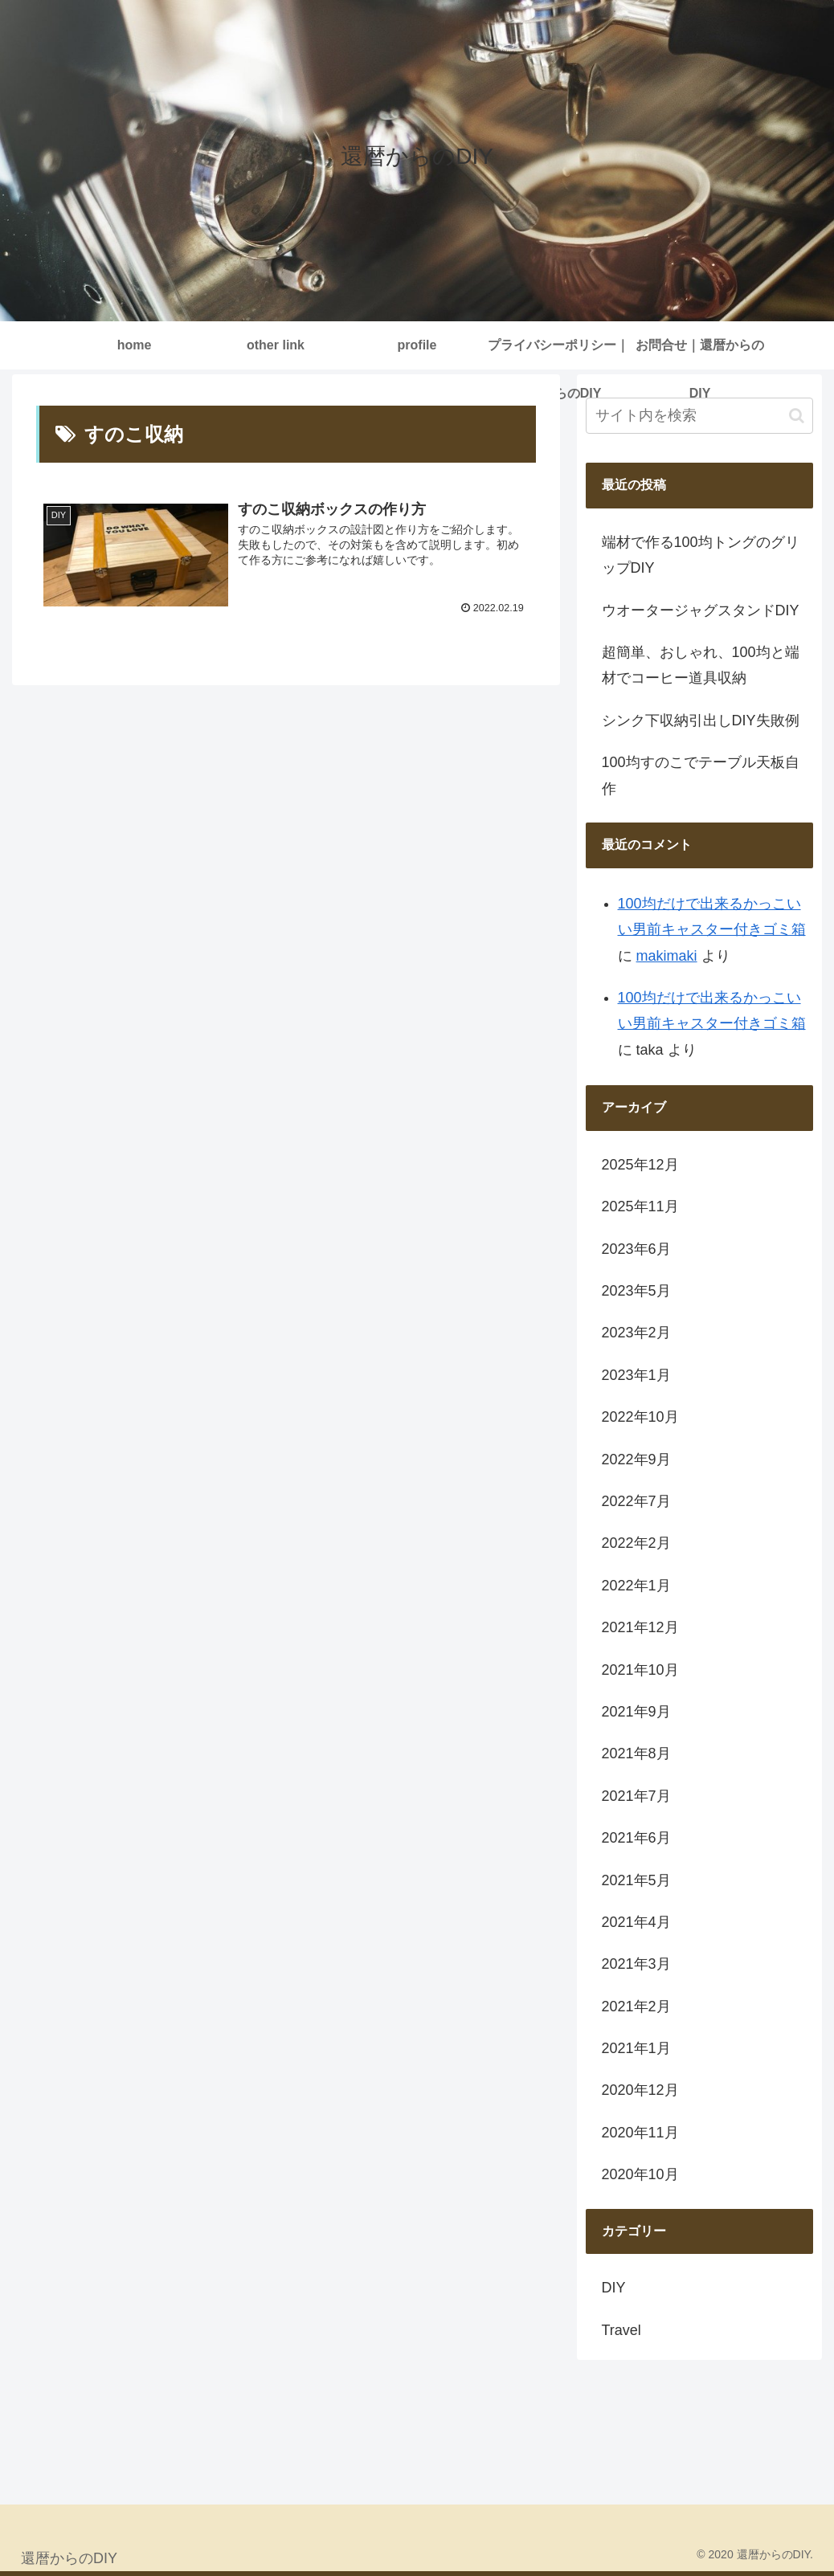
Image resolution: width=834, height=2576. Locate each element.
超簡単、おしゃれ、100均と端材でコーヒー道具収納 (700, 665)
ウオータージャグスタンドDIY (700, 610)
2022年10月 (640, 1417)
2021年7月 (636, 1796)
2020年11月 (640, 2133)
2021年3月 (636, 1964)
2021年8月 (636, 1753)
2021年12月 (640, 1627)
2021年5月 (636, 1880)
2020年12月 (640, 2090)
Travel (621, 2330)
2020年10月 (640, 2174)
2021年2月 (636, 2006)
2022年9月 (636, 1459)
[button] (797, 415)
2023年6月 (636, 1249)
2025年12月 (640, 1165)
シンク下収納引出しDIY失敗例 (700, 720)
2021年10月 (640, 1670)
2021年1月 (636, 2048)
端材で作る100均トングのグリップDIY (700, 555)
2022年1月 (636, 1586)
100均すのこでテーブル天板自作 (700, 775)
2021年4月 (636, 1922)
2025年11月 (640, 1206)
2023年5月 (636, 1291)
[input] (699, 416)
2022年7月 (636, 1501)
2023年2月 (636, 1333)
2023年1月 (636, 1375)
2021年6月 (636, 1838)
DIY (614, 2288)
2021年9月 (636, 1712)
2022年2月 (636, 1543)
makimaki (666, 956)
